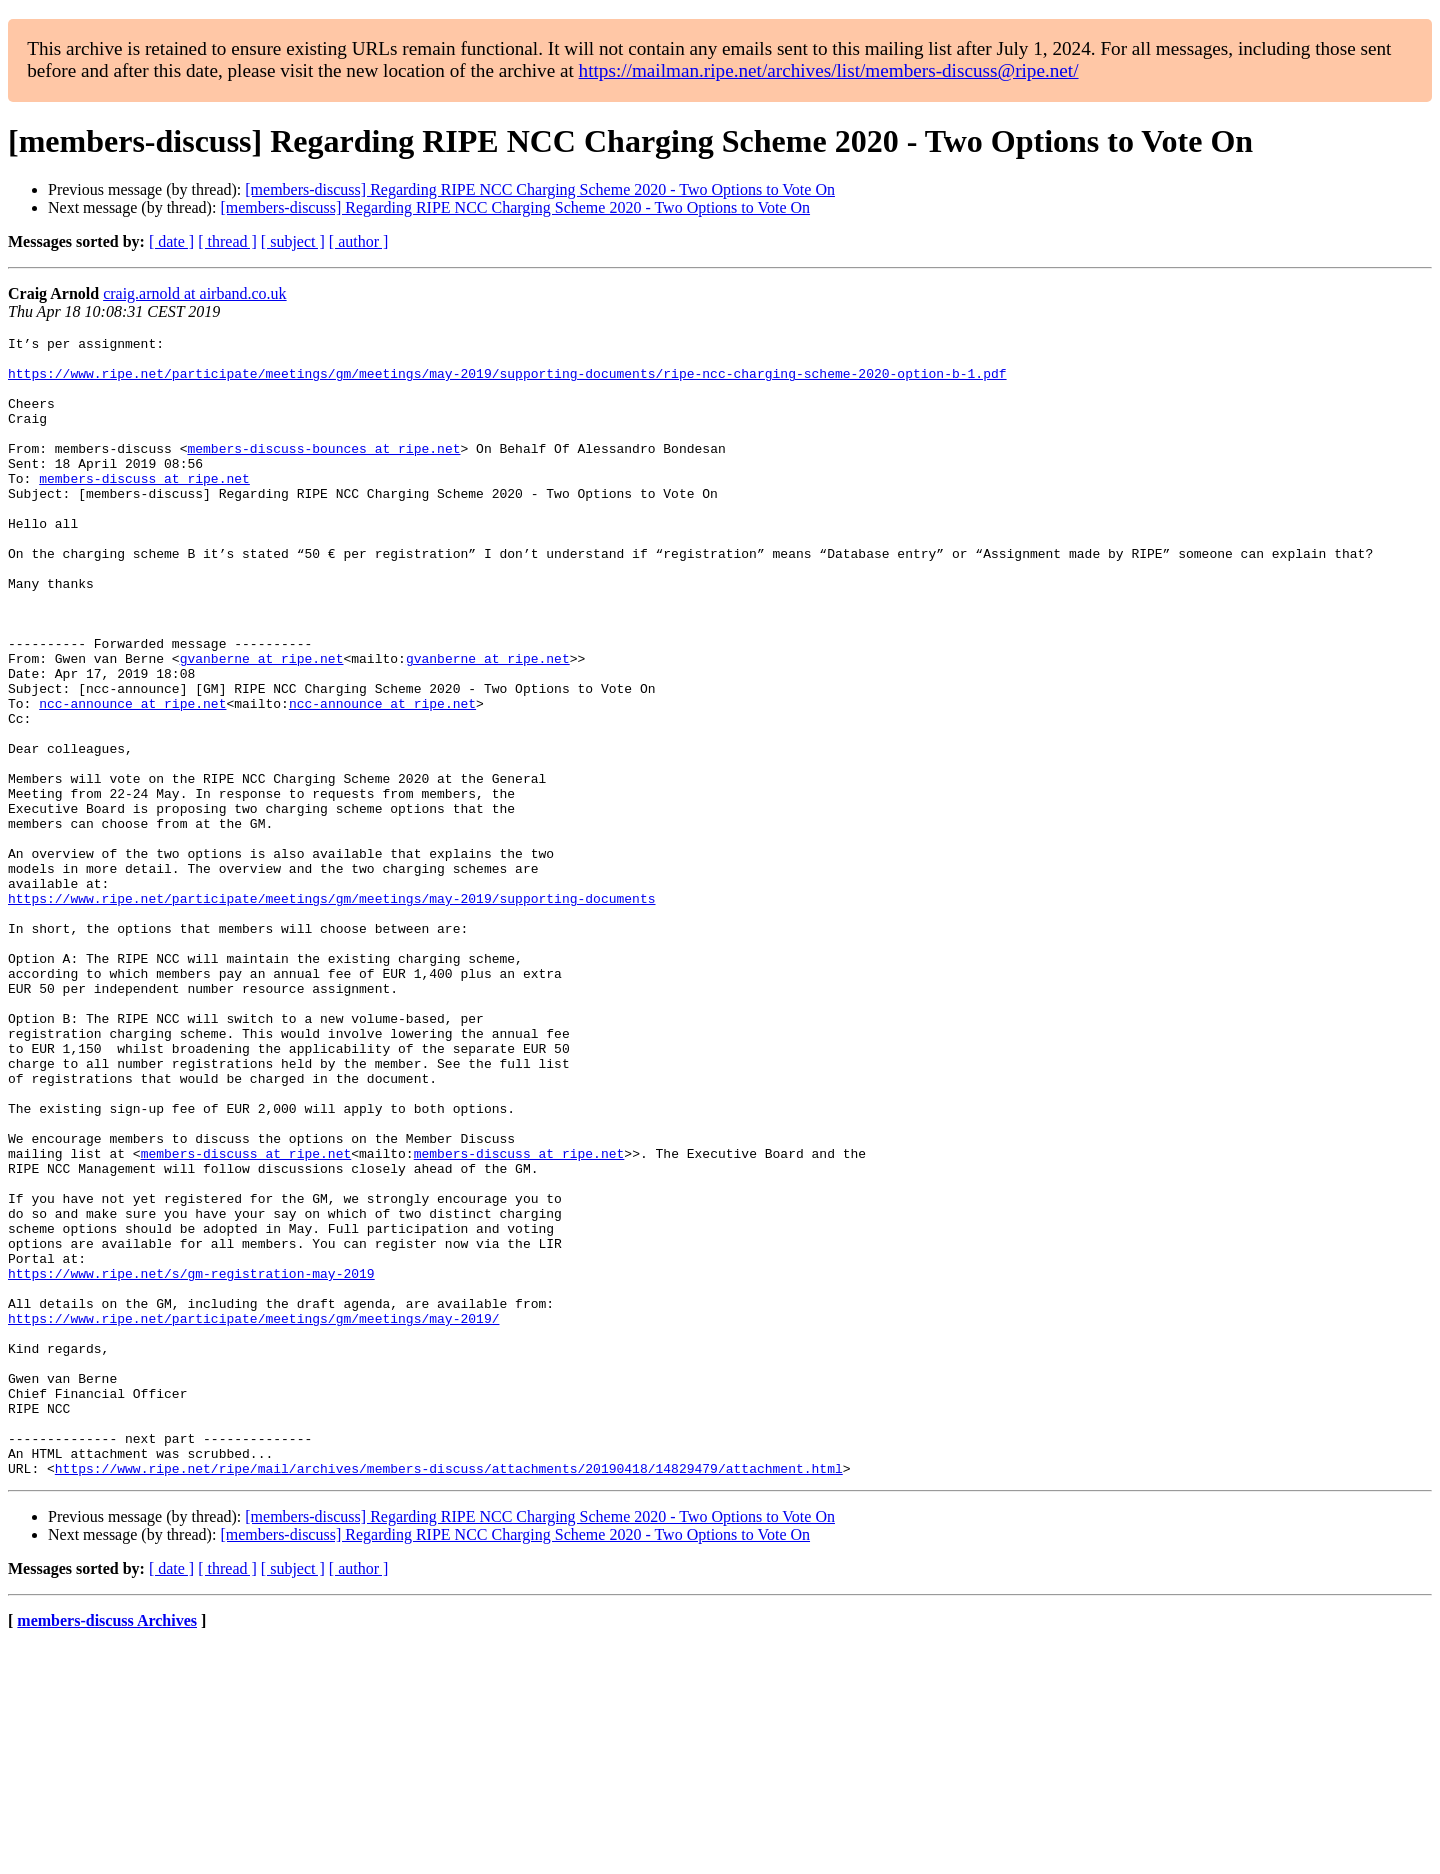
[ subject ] (293, 241)
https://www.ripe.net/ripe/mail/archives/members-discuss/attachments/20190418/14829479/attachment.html (449, 1696)
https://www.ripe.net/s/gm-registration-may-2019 (191, 1462)
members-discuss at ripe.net (144, 508)
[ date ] (171, 241)
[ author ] (359, 241)
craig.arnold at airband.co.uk (194, 293)
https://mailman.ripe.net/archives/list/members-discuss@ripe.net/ (829, 70)
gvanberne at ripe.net (262, 724)
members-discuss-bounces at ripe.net (323, 472)
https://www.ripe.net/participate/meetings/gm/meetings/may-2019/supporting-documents (331, 1012)
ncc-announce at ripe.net (132, 778)
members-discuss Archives (107, 1848)
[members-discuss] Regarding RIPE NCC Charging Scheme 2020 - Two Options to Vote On (540, 189)
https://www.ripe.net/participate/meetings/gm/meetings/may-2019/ (253, 1516)
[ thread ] (227, 241)
